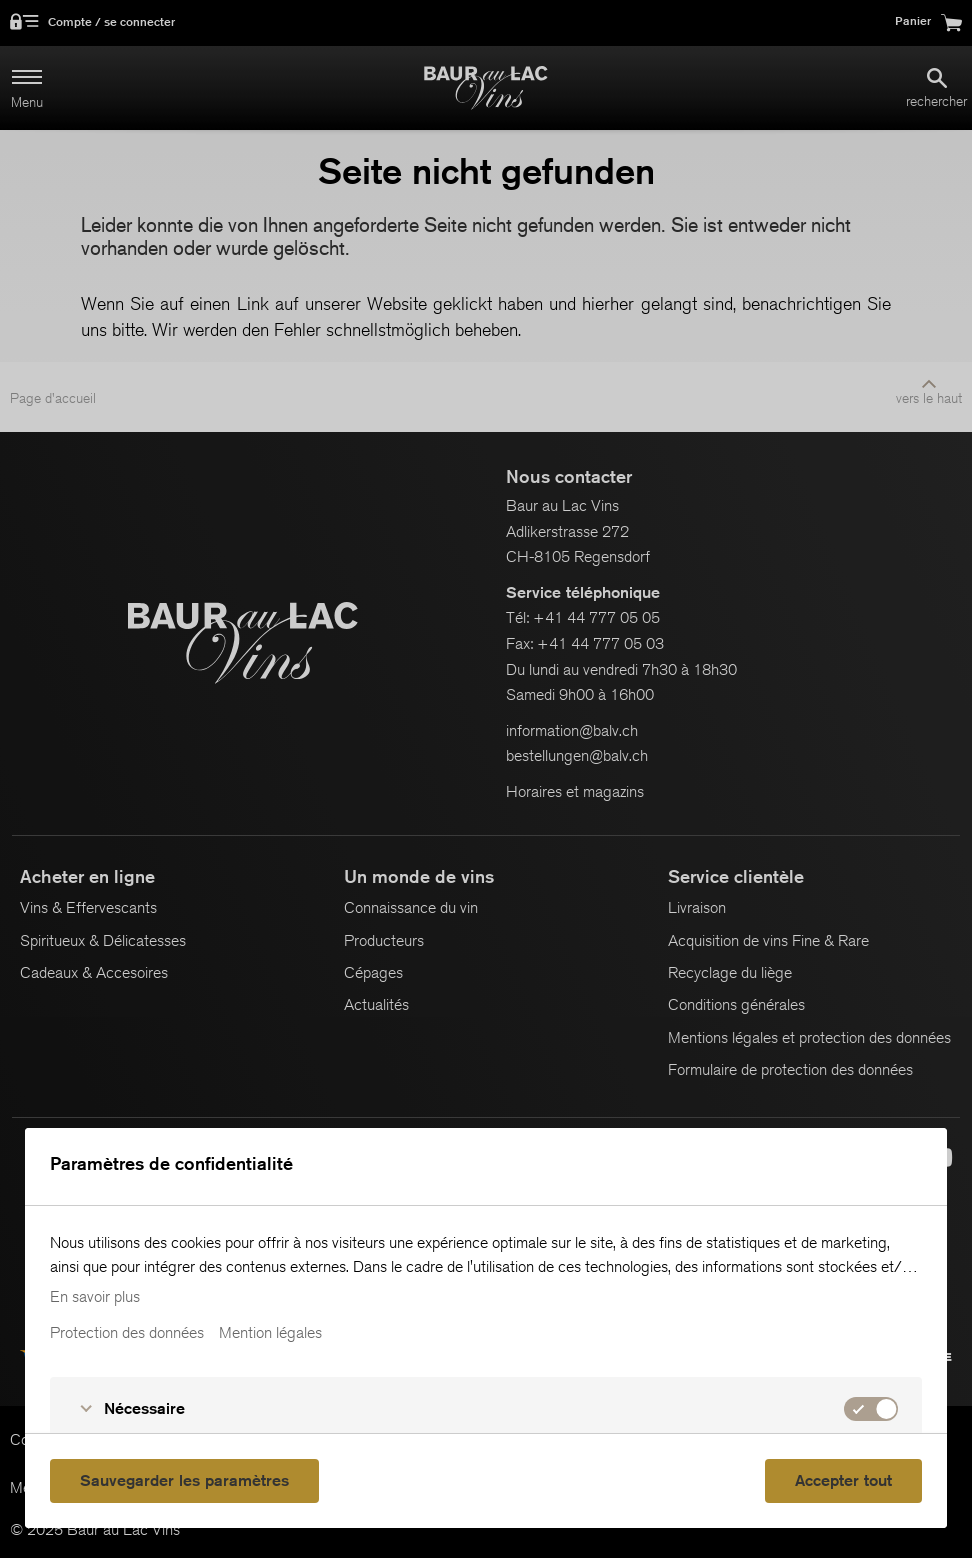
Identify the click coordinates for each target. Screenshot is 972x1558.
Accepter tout (843, 1480)
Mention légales (270, 1333)
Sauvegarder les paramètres (184, 1480)
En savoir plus (95, 1297)
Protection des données (127, 1333)
